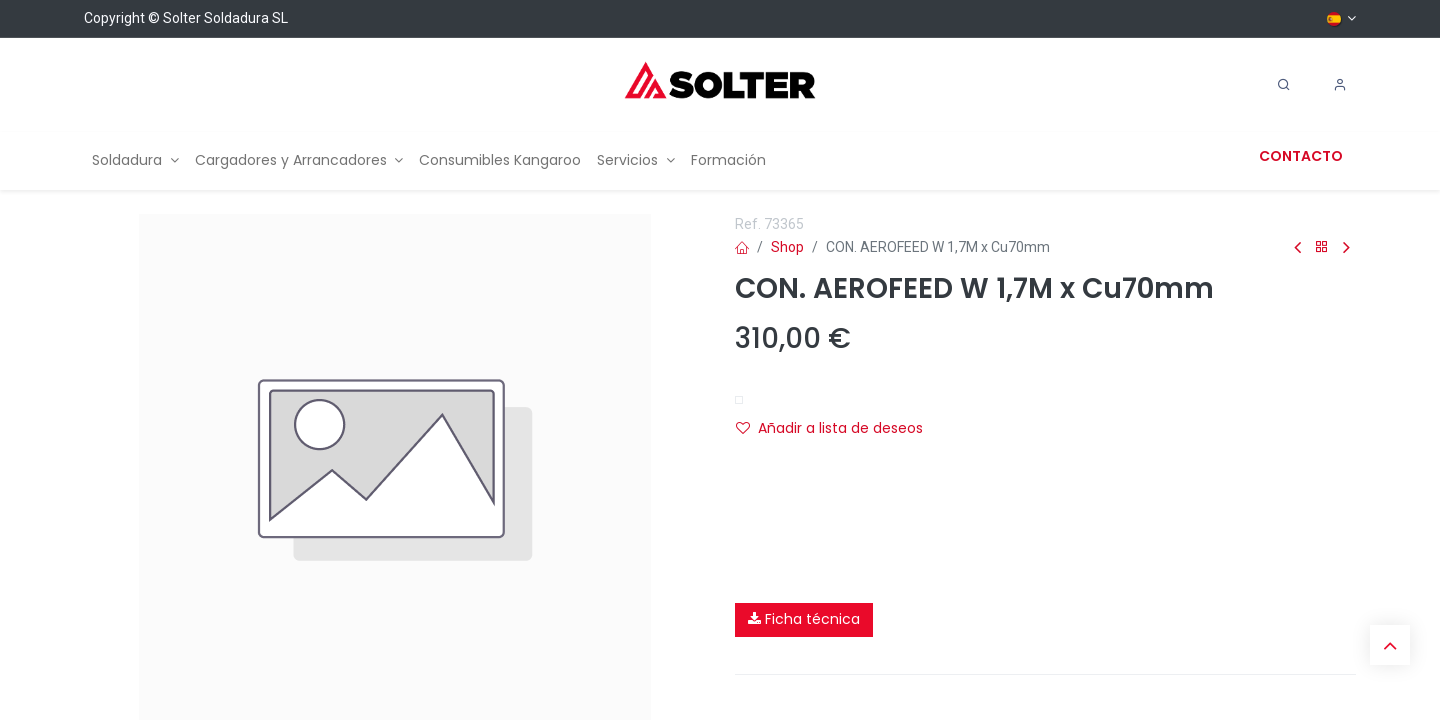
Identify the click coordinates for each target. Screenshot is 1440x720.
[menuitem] (135, 160)
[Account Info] (1340, 85)
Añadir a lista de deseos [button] (829, 428)
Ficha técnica (804, 619)
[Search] (1284, 85)
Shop (787, 247)
